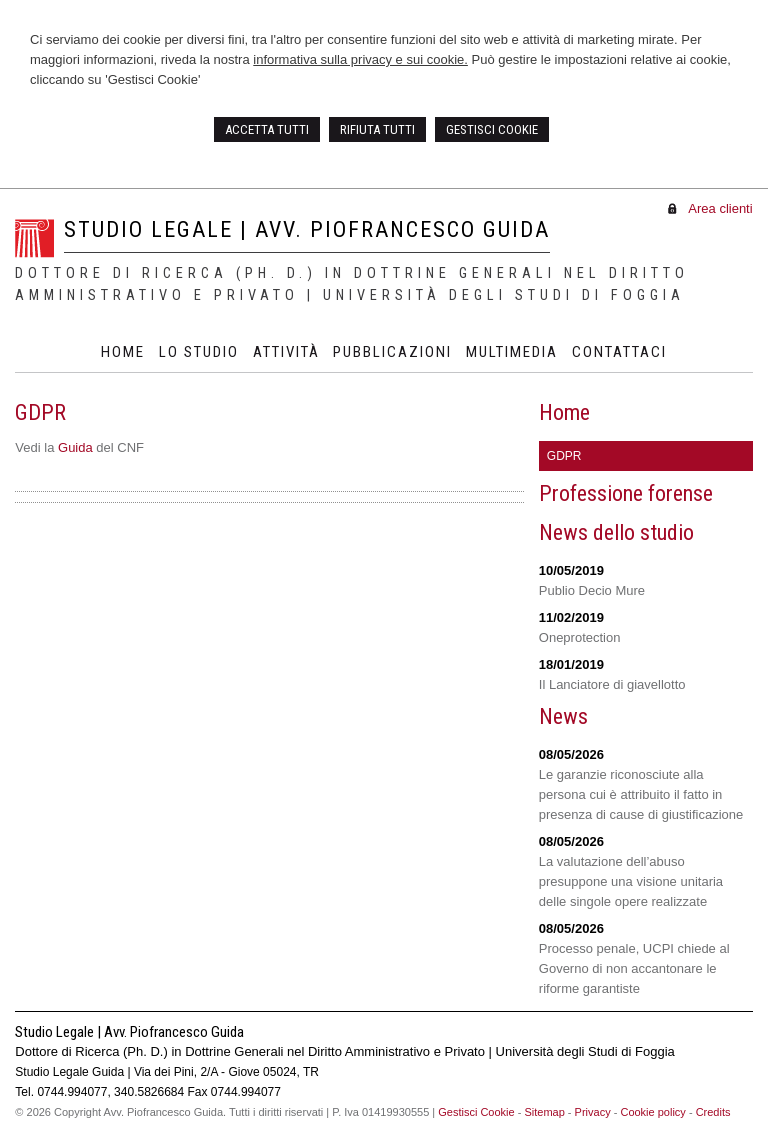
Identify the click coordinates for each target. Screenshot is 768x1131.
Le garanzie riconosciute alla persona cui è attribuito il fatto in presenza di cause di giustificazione (641, 794)
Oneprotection (580, 637)
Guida (75, 447)
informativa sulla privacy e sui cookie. (360, 59)
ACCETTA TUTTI (267, 129)
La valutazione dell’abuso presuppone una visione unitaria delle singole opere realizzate (631, 881)
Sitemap (544, 1112)
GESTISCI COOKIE (492, 129)
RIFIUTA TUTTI (377, 129)
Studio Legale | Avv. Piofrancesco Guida (307, 229)
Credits (713, 1112)
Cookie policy (652, 1112)
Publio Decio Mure (592, 590)
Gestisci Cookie (476, 1112)
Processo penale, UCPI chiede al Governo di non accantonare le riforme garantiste (634, 968)
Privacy (593, 1112)
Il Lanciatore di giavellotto (612, 684)
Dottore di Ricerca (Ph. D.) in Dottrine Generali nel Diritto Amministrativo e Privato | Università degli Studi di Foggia (352, 284)
